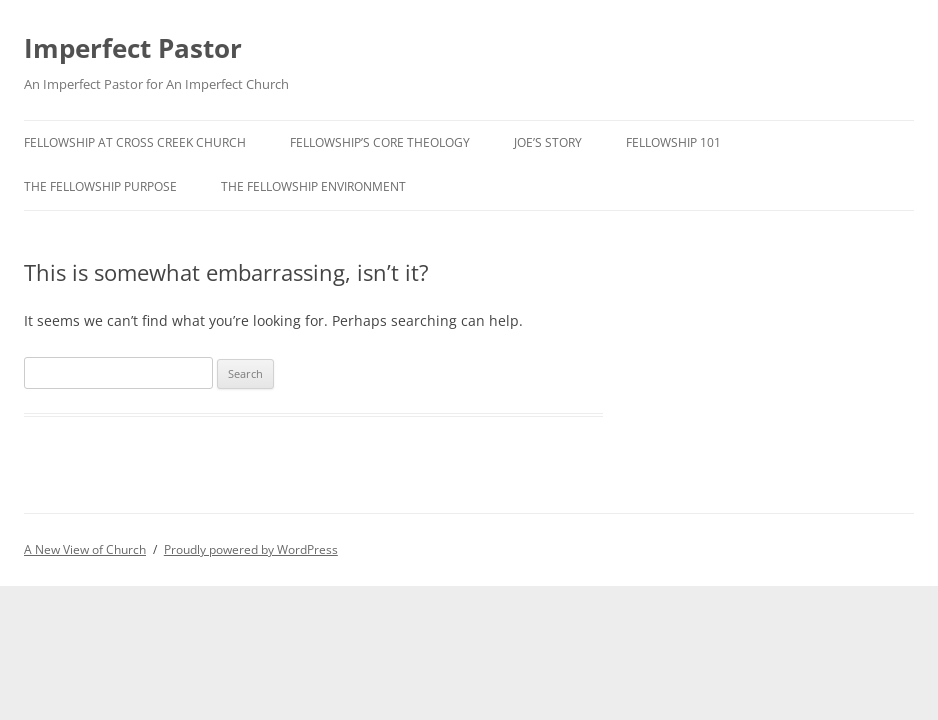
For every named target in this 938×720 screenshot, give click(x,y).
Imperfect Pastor (133, 48)
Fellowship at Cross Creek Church (135, 142)
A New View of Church (85, 549)
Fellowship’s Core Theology (380, 142)
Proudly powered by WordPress (251, 549)
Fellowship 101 (673, 142)
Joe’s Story (548, 142)
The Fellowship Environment (313, 186)
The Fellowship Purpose (100, 186)
